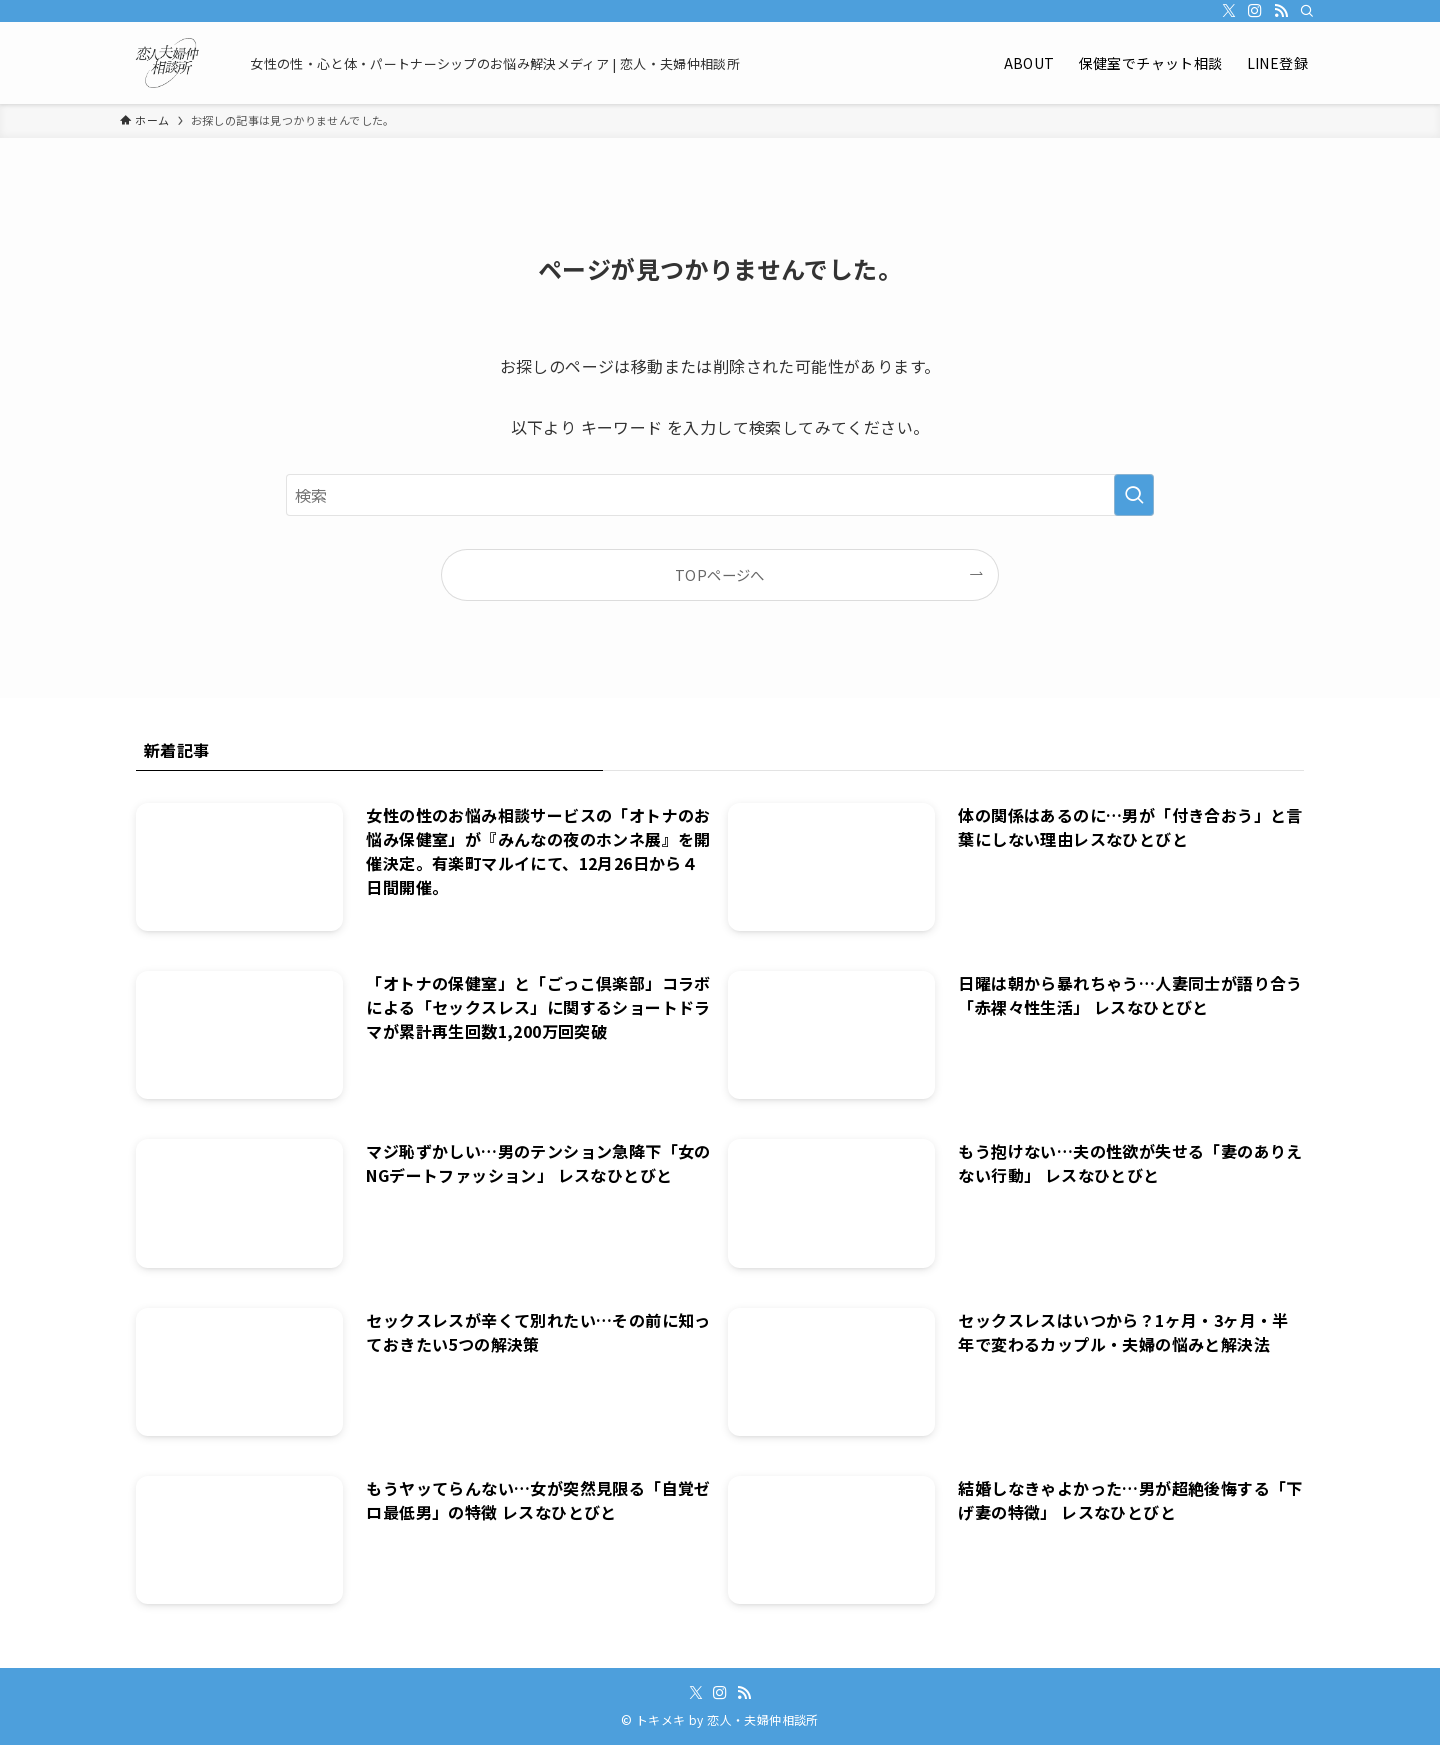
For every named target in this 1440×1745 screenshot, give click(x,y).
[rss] (1281, 11)
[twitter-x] (1229, 11)
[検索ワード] (720, 495)
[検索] (1307, 11)
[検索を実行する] (1134, 495)
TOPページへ (720, 574)
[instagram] (1255, 11)
